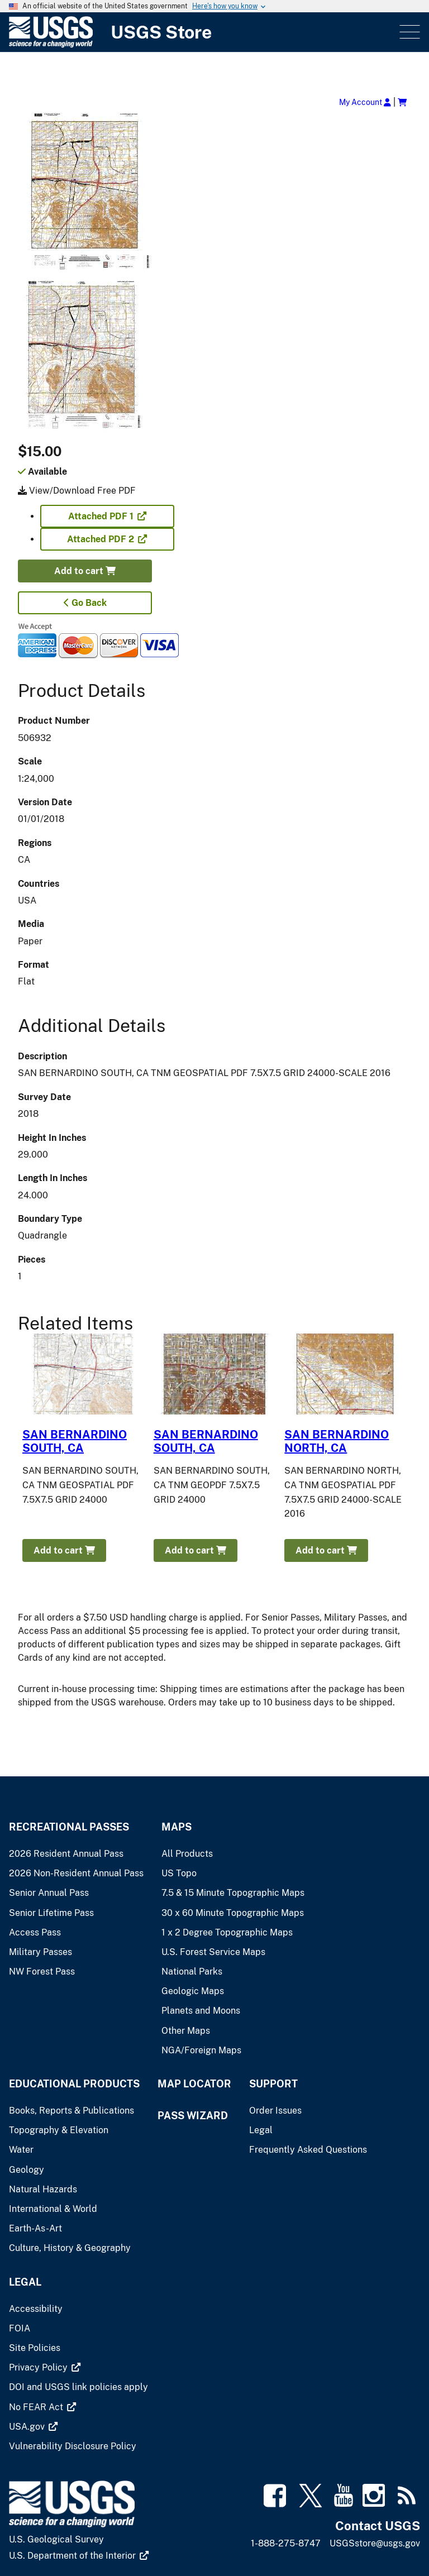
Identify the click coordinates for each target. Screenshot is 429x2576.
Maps (176, 1827)
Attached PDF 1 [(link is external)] (107, 516)
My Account (365, 102)
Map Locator (194, 2084)
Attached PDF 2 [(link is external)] (107, 539)
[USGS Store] (203, 32)
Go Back (85, 603)
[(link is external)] (44, 2367)
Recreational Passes (69, 1827)
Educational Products (74, 2084)
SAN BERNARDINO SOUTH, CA (74, 1441)
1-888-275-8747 (286, 2543)
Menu (408, 32)
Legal (25, 2282)
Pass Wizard (193, 2115)
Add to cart (85, 571)
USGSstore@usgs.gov (375, 2543)
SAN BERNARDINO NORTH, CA (336, 1441)
